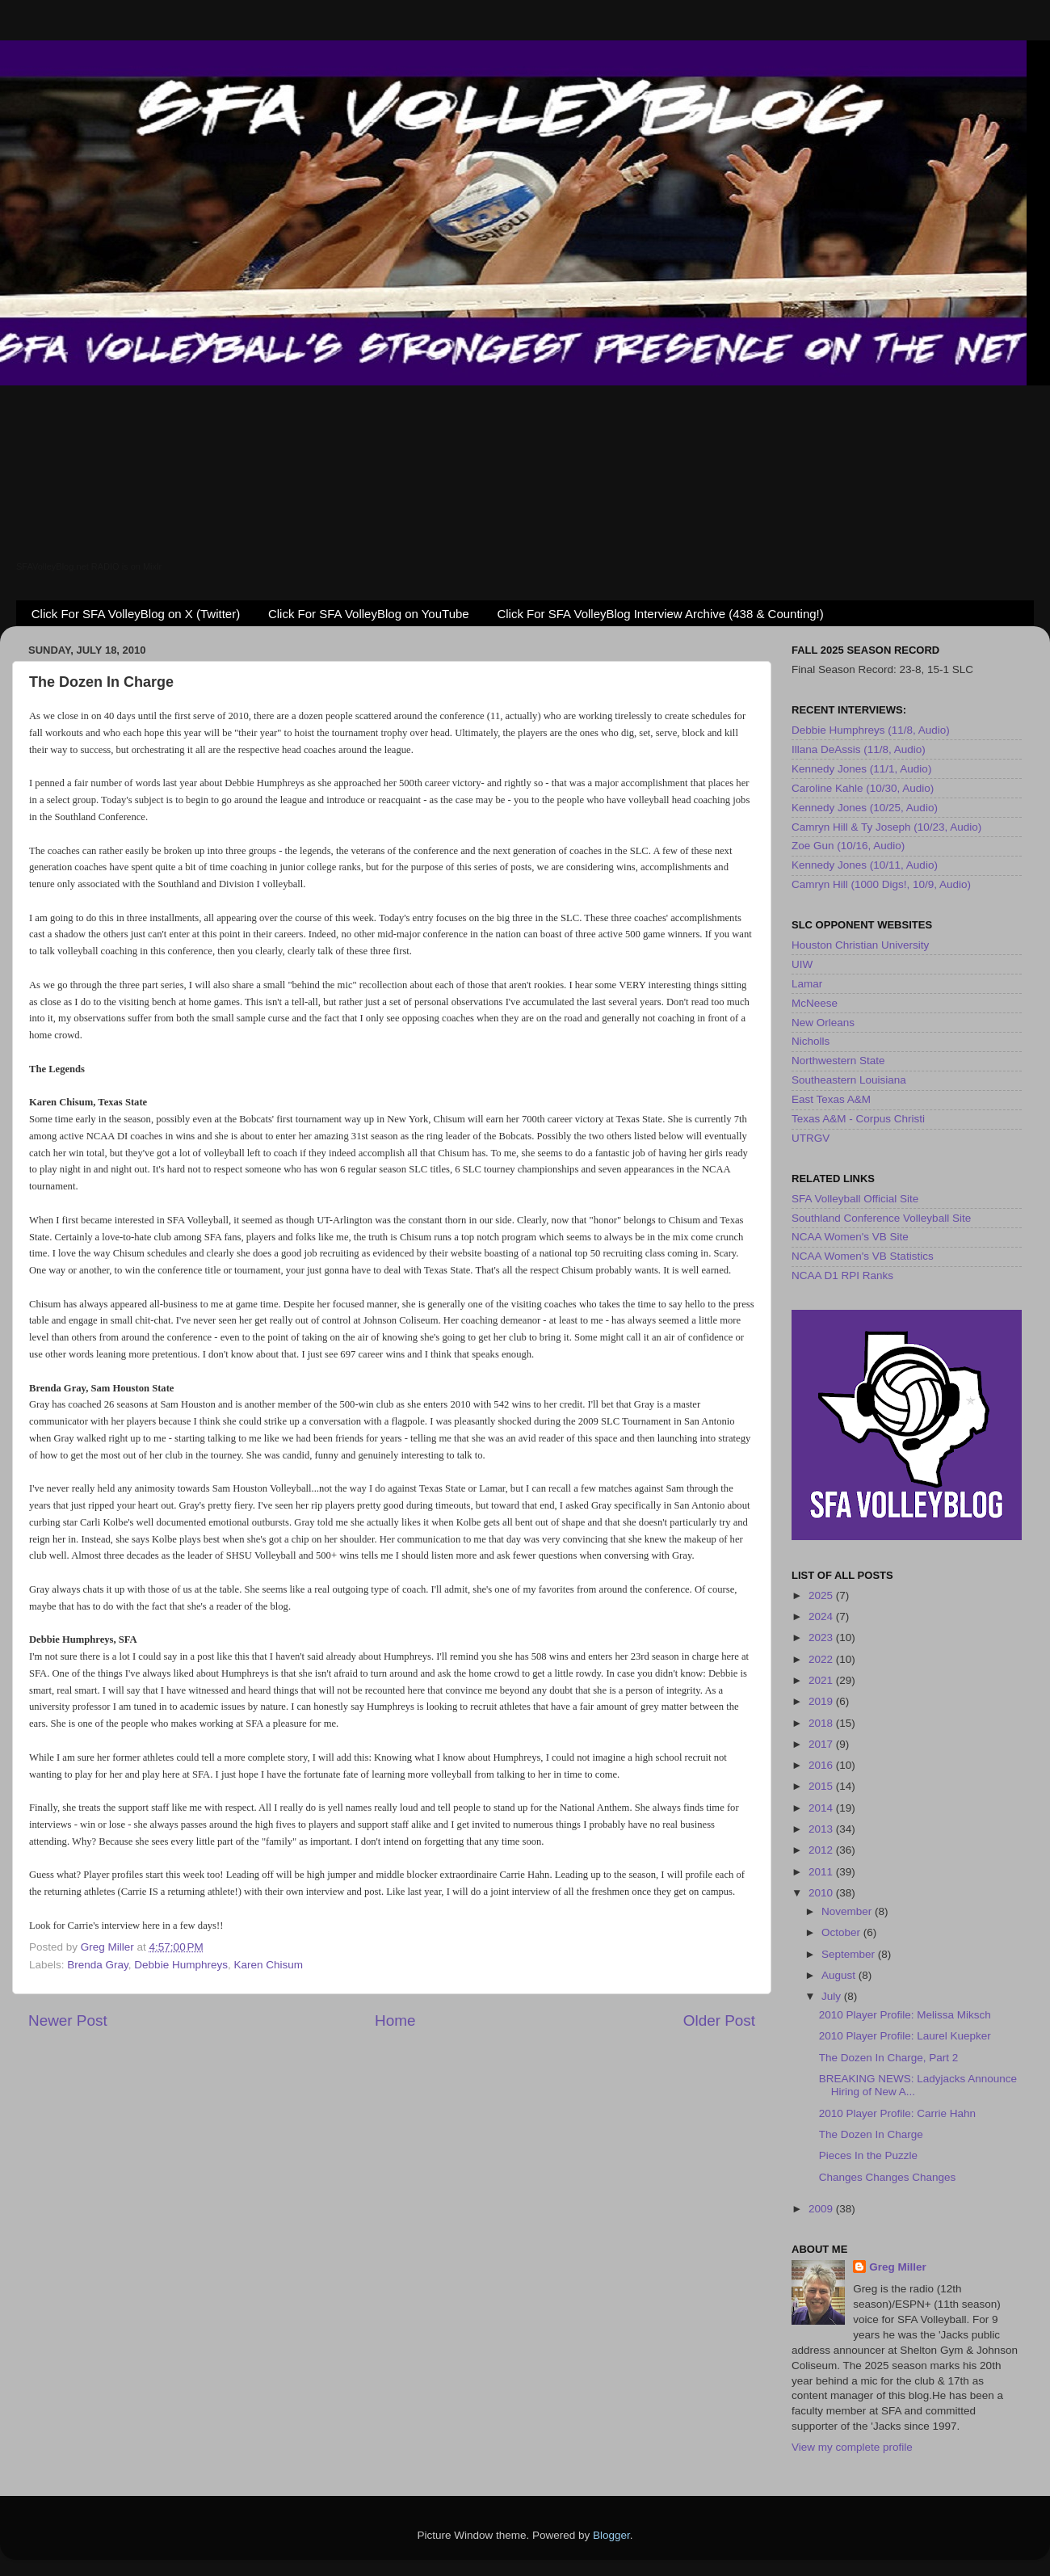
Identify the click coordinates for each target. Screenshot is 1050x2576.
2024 (822, 1616)
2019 (822, 1701)
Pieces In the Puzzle (868, 2155)
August (840, 1975)
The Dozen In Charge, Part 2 (889, 2058)
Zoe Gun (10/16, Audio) (848, 846)
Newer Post (67, 2020)
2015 (822, 1786)
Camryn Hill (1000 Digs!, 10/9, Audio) (881, 884)
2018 (822, 1723)
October (842, 1932)
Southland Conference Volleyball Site (881, 1218)
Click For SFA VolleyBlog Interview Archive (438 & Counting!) (660, 614)
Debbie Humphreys (181, 1965)
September (849, 1954)
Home (395, 2020)
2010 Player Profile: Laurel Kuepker (905, 2036)
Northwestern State (838, 1060)
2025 (822, 1595)
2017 (822, 1744)
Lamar (807, 984)
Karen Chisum (268, 1965)
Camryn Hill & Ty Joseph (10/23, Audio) (886, 827)
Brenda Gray (97, 1965)
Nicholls (811, 1041)
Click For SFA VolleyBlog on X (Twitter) (136, 614)
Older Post (719, 2020)
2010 (822, 1893)
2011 (822, 1872)
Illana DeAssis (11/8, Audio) (859, 749)
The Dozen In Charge (871, 2134)
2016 (822, 1765)
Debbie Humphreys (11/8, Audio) (871, 730)
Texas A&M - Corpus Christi (858, 1119)
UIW (802, 964)
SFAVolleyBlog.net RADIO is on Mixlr (89, 566)
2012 (822, 1850)
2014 (822, 1808)
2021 (822, 1680)
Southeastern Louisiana (849, 1080)
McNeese (815, 1003)
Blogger (611, 2535)
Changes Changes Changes (887, 2177)
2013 (822, 1829)
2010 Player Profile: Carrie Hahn (897, 2113)
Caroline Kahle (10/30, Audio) (863, 788)
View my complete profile (852, 2447)
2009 (822, 2209)
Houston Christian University (860, 945)
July (832, 1996)
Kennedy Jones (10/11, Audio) (865, 865)
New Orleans (823, 1023)
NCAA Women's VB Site (850, 1237)
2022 (822, 1659)
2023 (822, 1637)
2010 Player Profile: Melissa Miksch (905, 2015)
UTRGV (811, 1138)
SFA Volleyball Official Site (855, 1199)
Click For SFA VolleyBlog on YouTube (368, 614)
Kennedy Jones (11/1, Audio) (861, 769)
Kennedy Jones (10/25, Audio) (865, 808)
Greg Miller (897, 2267)
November (848, 1911)
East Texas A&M (831, 1099)
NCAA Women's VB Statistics (863, 1256)
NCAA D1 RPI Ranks (842, 1275)
